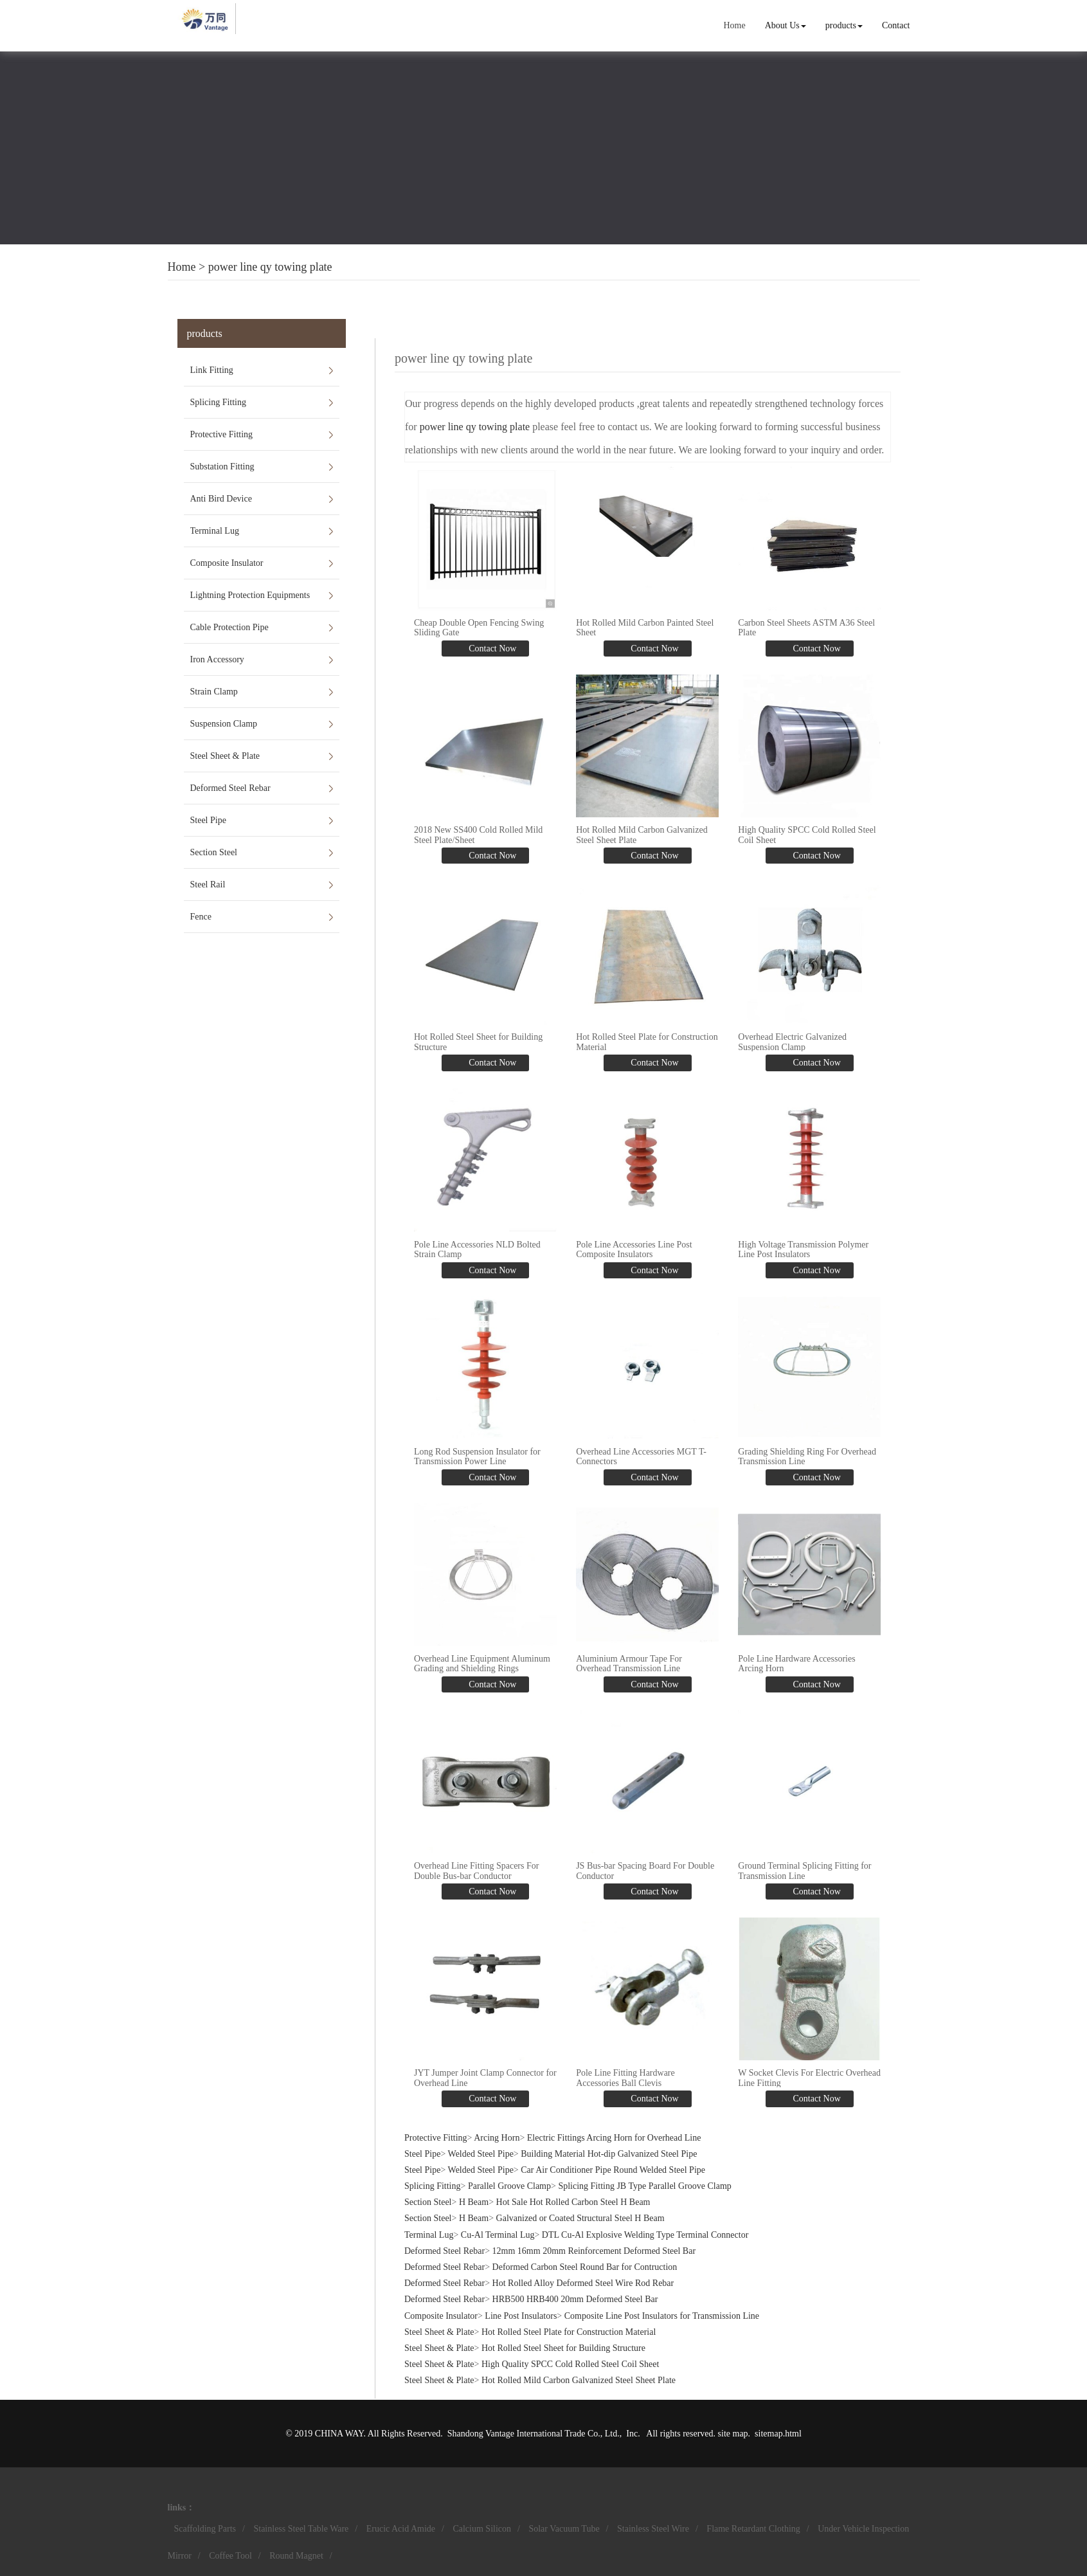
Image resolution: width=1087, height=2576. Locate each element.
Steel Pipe (208, 820)
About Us (785, 25)
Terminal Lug (214, 531)
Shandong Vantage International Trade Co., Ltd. (533, 2433)
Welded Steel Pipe (481, 2154)
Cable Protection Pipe (229, 627)
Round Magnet (296, 2556)
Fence (200, 916)
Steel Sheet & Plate (225, 756)
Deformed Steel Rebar (230, 788)
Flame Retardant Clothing (753, 2529)
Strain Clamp (214, 691)
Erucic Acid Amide (400, 2529)
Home (734, 25)
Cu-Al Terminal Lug (498, 2235)
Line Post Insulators (521, 2316)
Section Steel (214, 852)
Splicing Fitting (218, 402)
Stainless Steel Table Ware (300, 2529)
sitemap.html (778, 2433)
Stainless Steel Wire (653, 2529)
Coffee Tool (230, 2556)
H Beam (474, 2202)
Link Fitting (211, 370)
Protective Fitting (221, 434)
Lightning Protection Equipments (250, 595)
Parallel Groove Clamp (509, 2186)
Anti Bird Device (221, 498)
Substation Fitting (222, 466)
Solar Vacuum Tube (563, 2529)
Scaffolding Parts (205, 2529)
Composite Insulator (227, 563)
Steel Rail (208, 884)
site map (733, 2433)
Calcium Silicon (482, 2529)
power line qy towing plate (270, 266)
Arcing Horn (496, 2138)
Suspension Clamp (224, 724)
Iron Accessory (217, 659)
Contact (896, 25)
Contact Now (492, 648)
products (844, 25)
